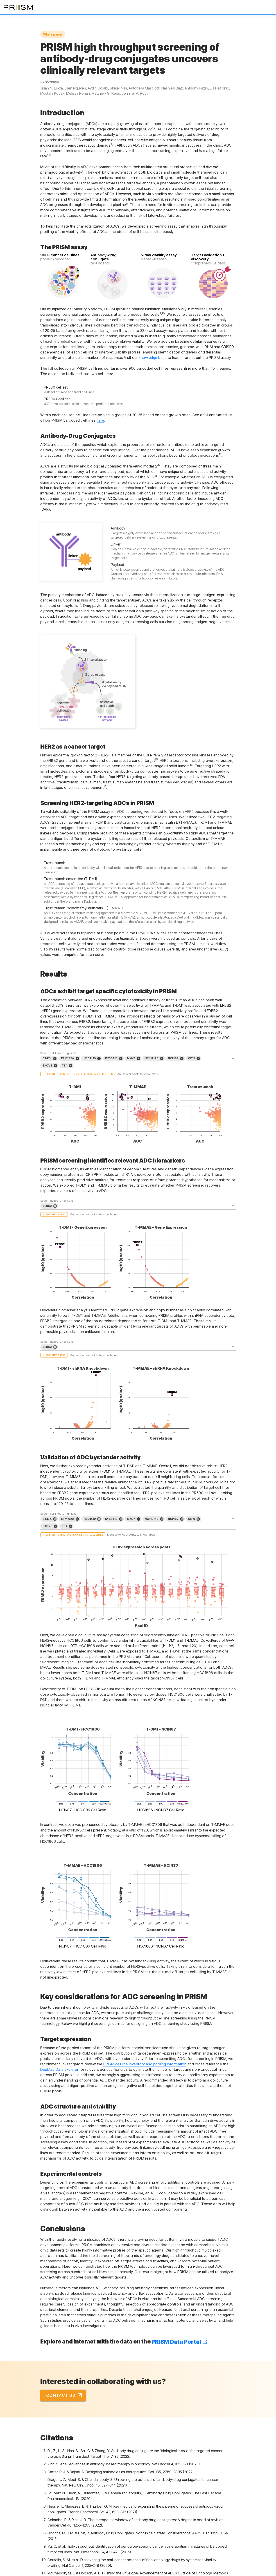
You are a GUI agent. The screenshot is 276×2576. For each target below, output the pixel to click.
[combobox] (138, 1060)
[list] (138, 395)
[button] (233, 1058)
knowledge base (153, 357)
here (100, 420)
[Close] (55, 1058)
